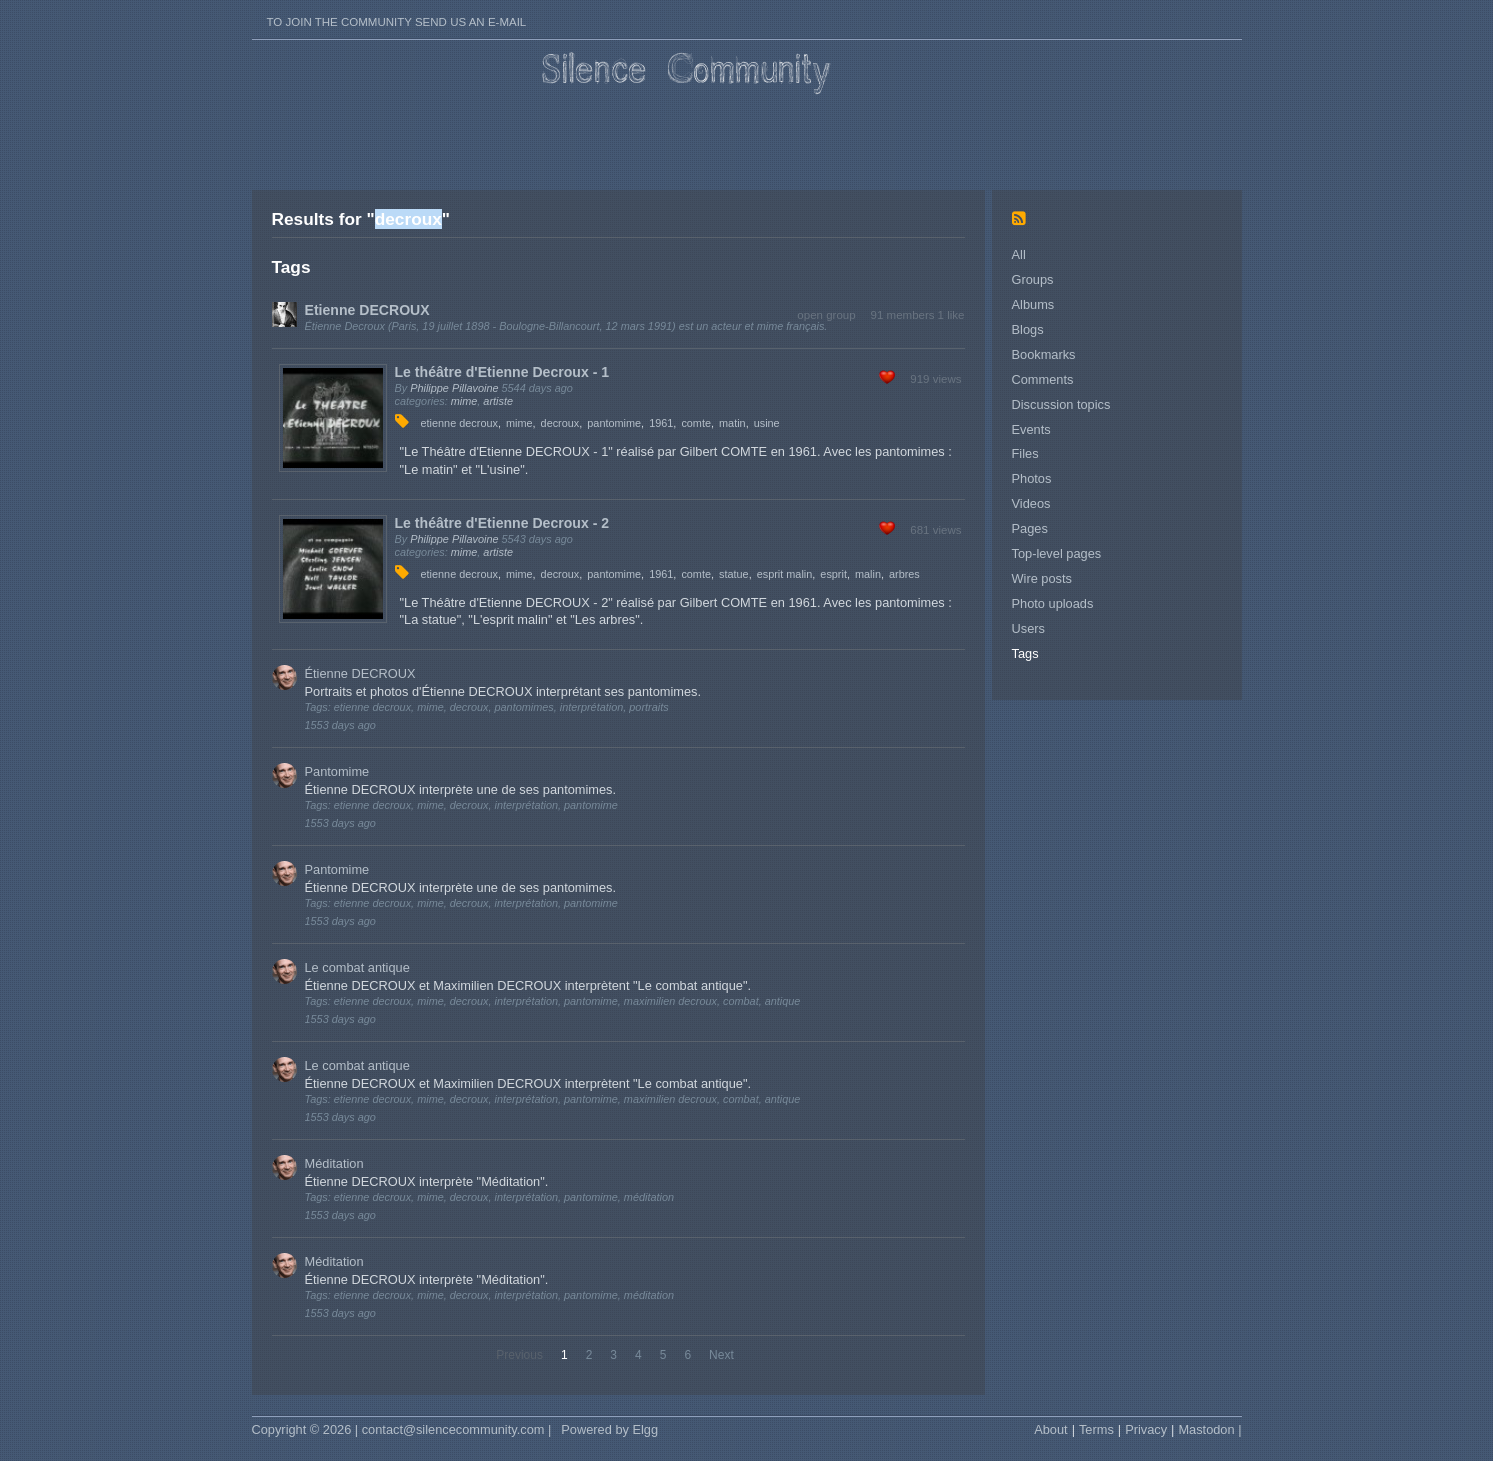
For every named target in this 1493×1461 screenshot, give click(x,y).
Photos (1032, 478)
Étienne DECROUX (360, 673)
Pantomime (337, 771)
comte (696, 423)
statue (734, 574)
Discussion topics (1061, 404)
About (1050, 1429)
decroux (560, 423)
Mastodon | (1209, 1429)
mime (464, 401)
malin (868, 574)
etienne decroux (459, 423)
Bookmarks (1044, 354)
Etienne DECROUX (367, 310)
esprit (833, 574)
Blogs (1028, 329)
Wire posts (1042, 578)
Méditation (334, 1163)
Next (721, 1355)
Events (1031, 429)
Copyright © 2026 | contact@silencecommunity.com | (402, 1429)
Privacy (1146, 1429)
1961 (661, 423)
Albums (1033, 304)
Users (1028, 628)
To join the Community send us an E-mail (397, 22)
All (1019, 254)
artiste (498, 401)
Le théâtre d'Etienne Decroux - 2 (502, 523)
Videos (1031, 503)
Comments (1043, 379)
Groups (1033, 279)
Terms (1096, 1429)
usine (767, 423)
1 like (951, 315)
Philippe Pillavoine (454, 388)
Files (1025, 453)
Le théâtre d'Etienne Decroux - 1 (502, 372)
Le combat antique (357, 967)
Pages (1030, 528)
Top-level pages (1057, 553)
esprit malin (785, 574)
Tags (1025, 653)
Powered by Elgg (609, 1429)
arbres (904, 574)
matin (732, 423)
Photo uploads (1053, 603)
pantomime (614, 423)
